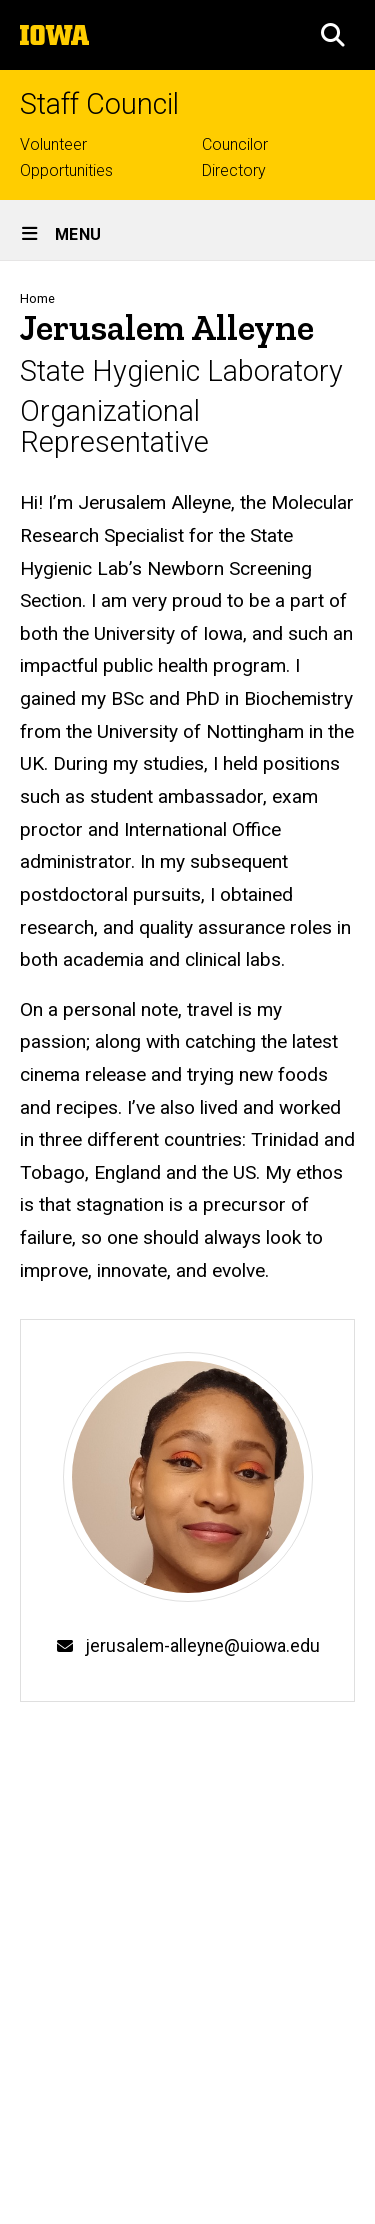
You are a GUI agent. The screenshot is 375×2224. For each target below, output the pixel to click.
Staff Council (99, 104)
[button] (333, 35)
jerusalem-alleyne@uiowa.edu (202, 1646)
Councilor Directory (235, 157)
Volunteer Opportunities (66, 157)
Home (37, 298)
